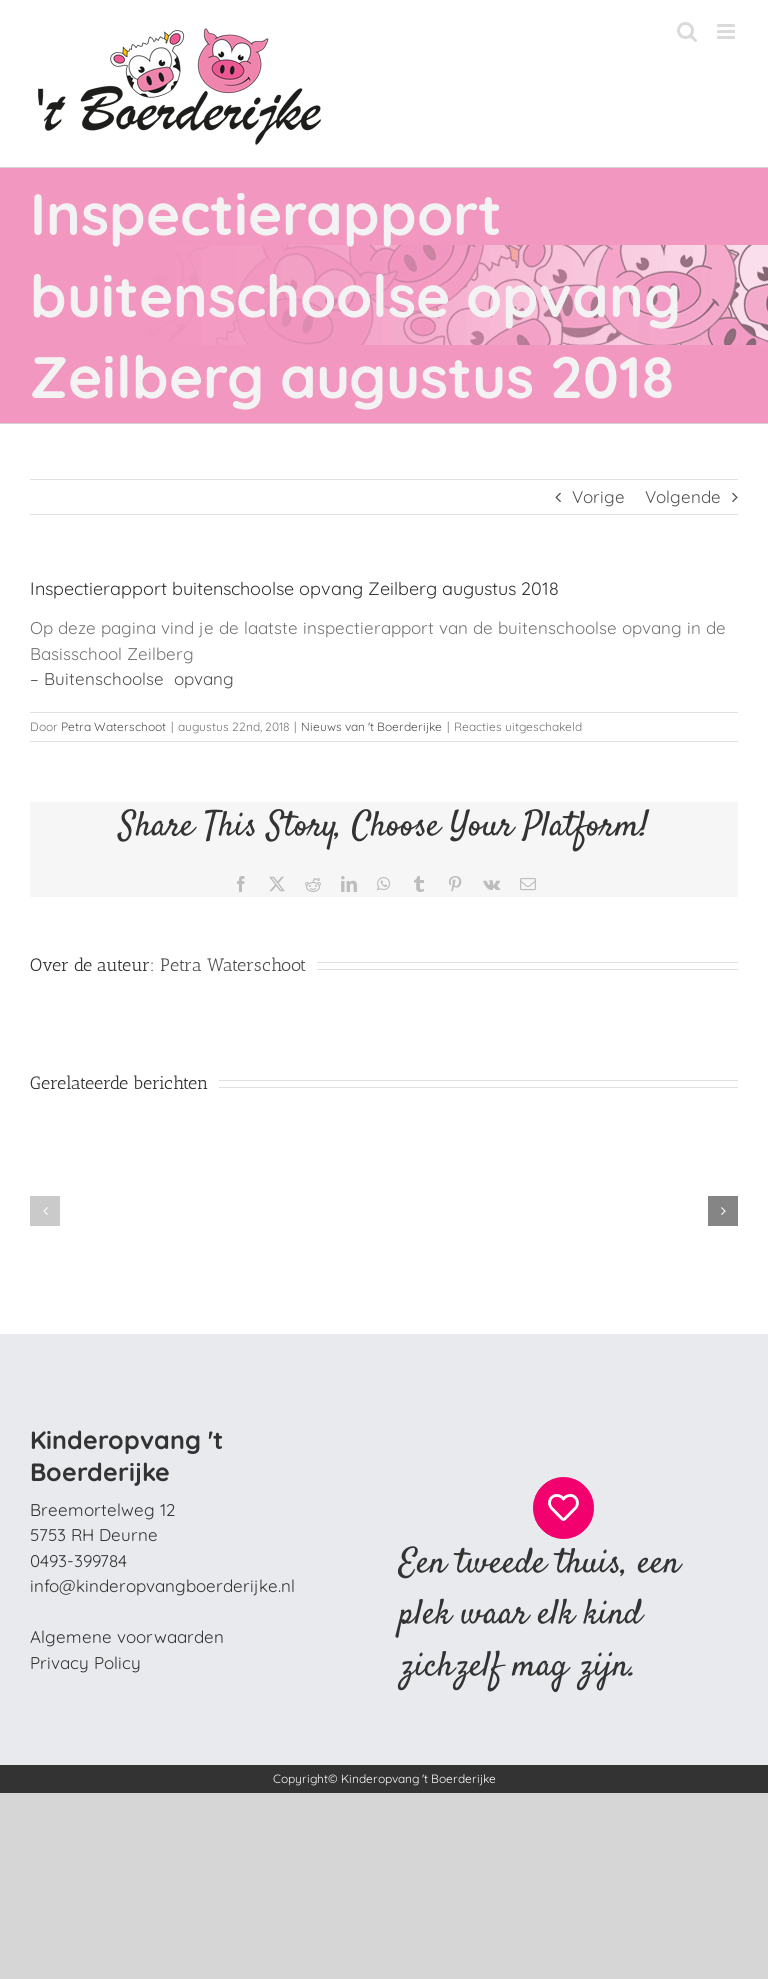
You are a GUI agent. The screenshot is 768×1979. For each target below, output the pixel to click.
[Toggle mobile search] (687, 31)
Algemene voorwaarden (127, 1636)
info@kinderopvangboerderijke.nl (162, 1585)
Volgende (683, 496)
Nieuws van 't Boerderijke (371, 726)
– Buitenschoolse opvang (132, 678)
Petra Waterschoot (113, 726)
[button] (45, 1211)
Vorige (598, 496)
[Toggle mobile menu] (727, 31)
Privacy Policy (85, 1662)
